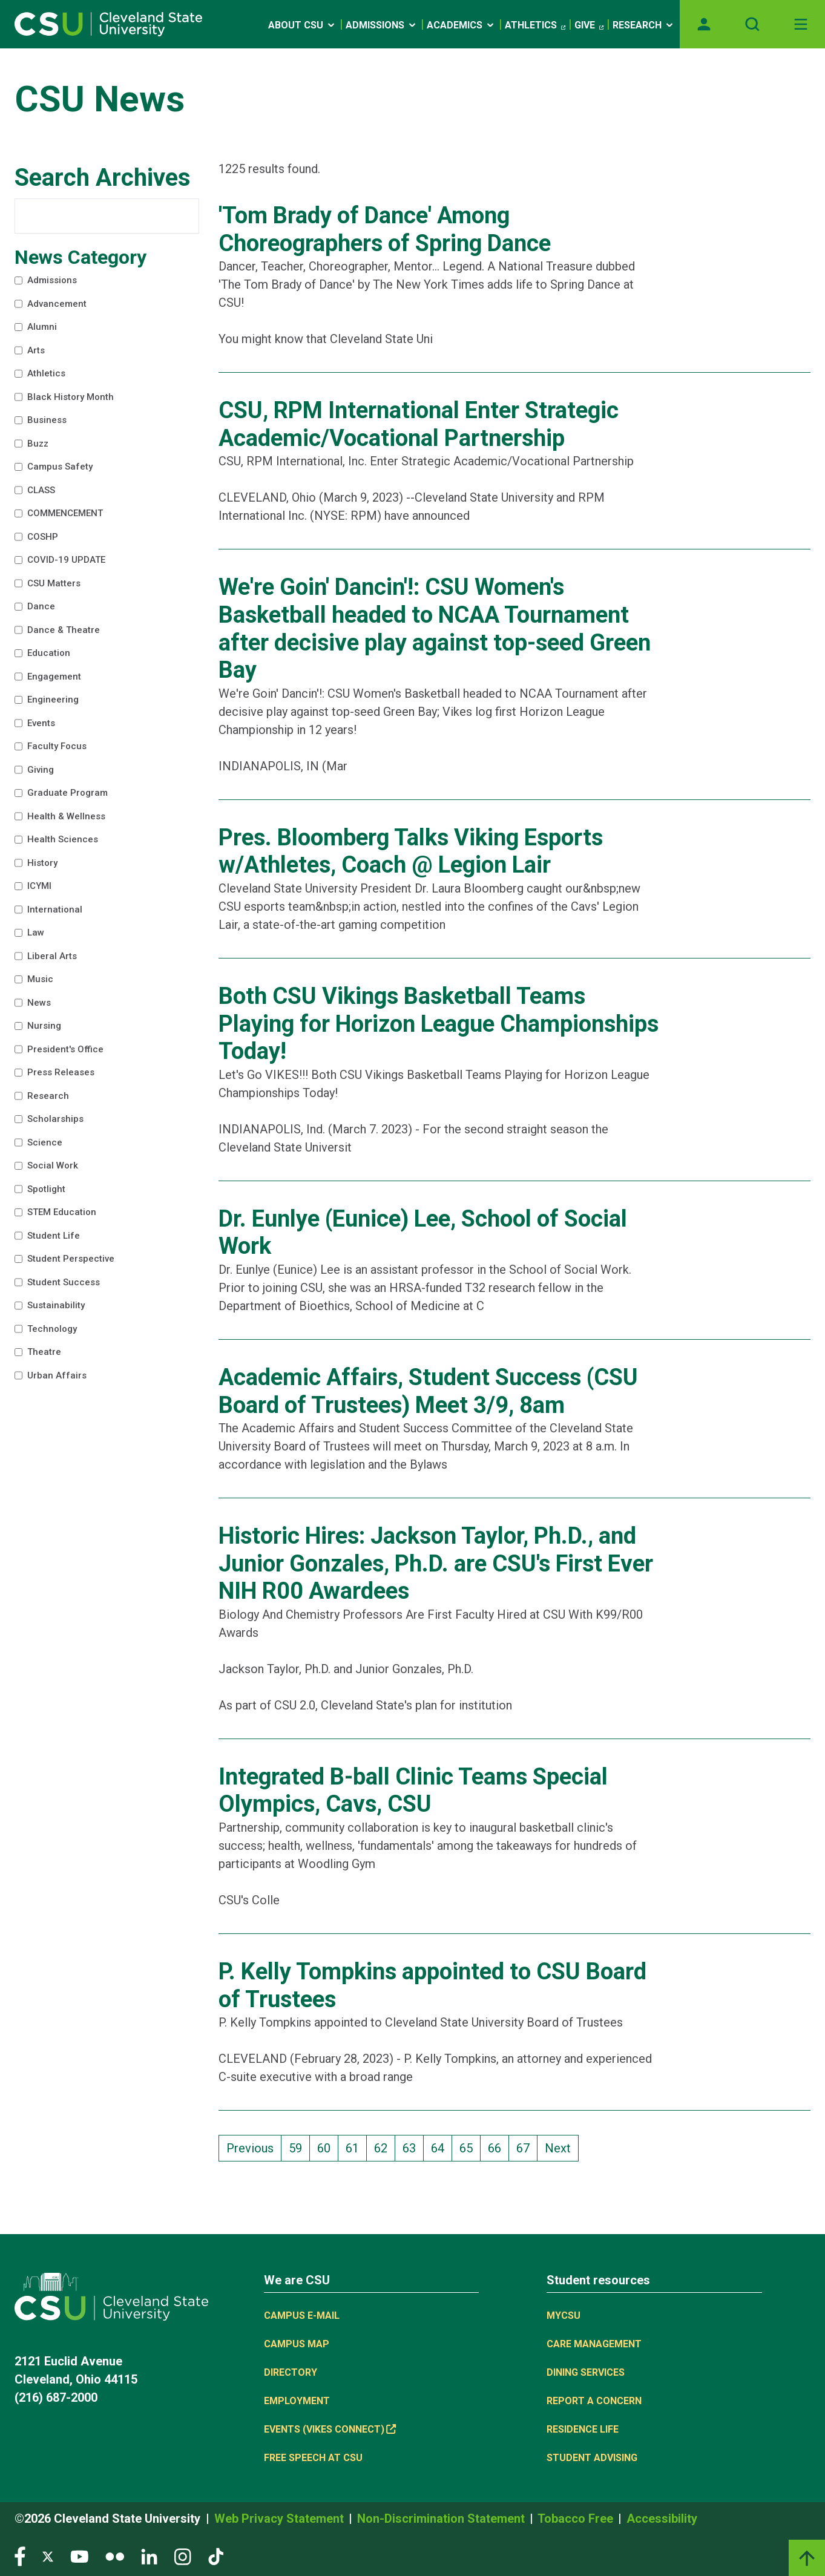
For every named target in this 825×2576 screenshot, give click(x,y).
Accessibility (661, 2518)
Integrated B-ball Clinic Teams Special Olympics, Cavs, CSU (413, 1790)
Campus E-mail (302, 2315)
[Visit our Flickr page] (114, 2555)
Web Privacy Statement (280, 2518)
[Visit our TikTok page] (215, 2555)
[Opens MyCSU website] (704, 24)
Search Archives (103, 177)
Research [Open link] (644, 25)
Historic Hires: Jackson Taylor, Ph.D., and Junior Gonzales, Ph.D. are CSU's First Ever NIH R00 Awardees (436, 1563)
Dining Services (586, 2372)
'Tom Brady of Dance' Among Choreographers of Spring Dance (385, 229)
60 (327, 2146)
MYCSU (563, 2315)
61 (356, 2146)
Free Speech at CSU (313, 2457)
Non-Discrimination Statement (442, 2518)
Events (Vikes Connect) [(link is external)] (330, 2429)
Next (558, 2148)
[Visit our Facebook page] (20, 2555)
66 (498, 2146)
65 (470, 2146)
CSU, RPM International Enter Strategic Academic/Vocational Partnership (419, 424)
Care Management (594, 2344)
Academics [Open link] (461, 25)
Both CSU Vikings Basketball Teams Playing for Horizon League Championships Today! (439, 1023)
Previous (250, 2148)
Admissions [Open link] (382, 25)
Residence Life (583, 2429)
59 (299, 2146)
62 (384, 2146)
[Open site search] (752, 24)
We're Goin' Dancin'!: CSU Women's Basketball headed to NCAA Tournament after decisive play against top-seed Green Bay (435, 628)
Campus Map (296, 2344)
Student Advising (592, 2457)
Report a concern (594, 2401)
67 (526, 2146)
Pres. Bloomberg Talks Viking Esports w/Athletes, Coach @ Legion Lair (411, 851)
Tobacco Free (576, 2518)
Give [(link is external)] (588, 25)
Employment (297, 2401)
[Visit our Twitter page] (47, 2555)
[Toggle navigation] (801, 24)
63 (413, 2146)
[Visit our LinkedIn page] (149, 2555)
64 (441, 2146)
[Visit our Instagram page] (182, 2555)
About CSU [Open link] (302, 25)
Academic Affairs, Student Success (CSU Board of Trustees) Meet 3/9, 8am (428, 1391)
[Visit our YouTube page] (79, 2555)
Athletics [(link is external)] (535, 25)
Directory (290, 2372)
